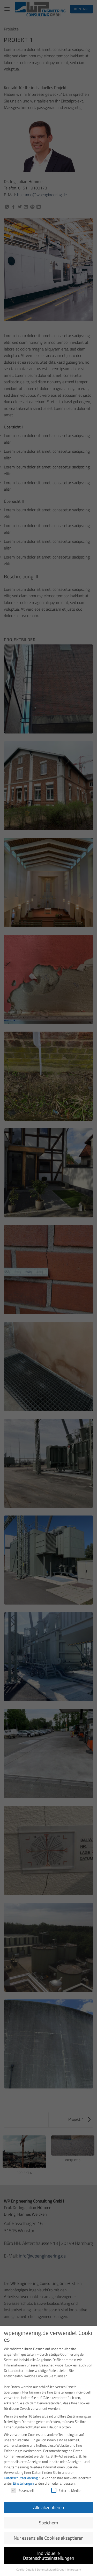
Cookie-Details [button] (25, 2565)
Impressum (74, 2565)
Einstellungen (23, 2479)
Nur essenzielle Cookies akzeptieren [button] (49, 2533)
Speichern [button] (48, 2518)
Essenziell (22, 2486)
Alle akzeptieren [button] (48, 2503)
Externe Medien (67, 2486)
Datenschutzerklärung (21, 2473)
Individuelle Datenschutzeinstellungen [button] (48, 2552)
